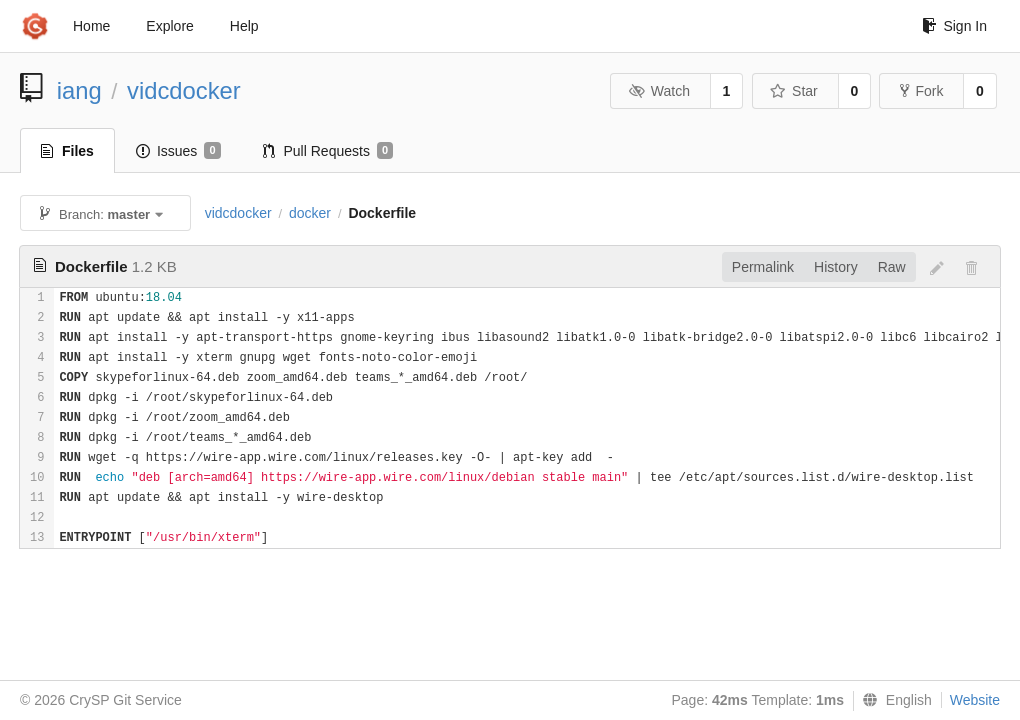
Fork (921, 91)
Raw (892, 267)
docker (310, 213)
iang (79, 90)
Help (244, 26)
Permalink (763, 267)
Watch (659, 91)
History (836, 267)
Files (67, 151)
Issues (178, 151)
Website (975, 700)
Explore (169, 26)
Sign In (954, 26)
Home (91, 26)
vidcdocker (184, 90)
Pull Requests (328, 151)
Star (794, 91)
